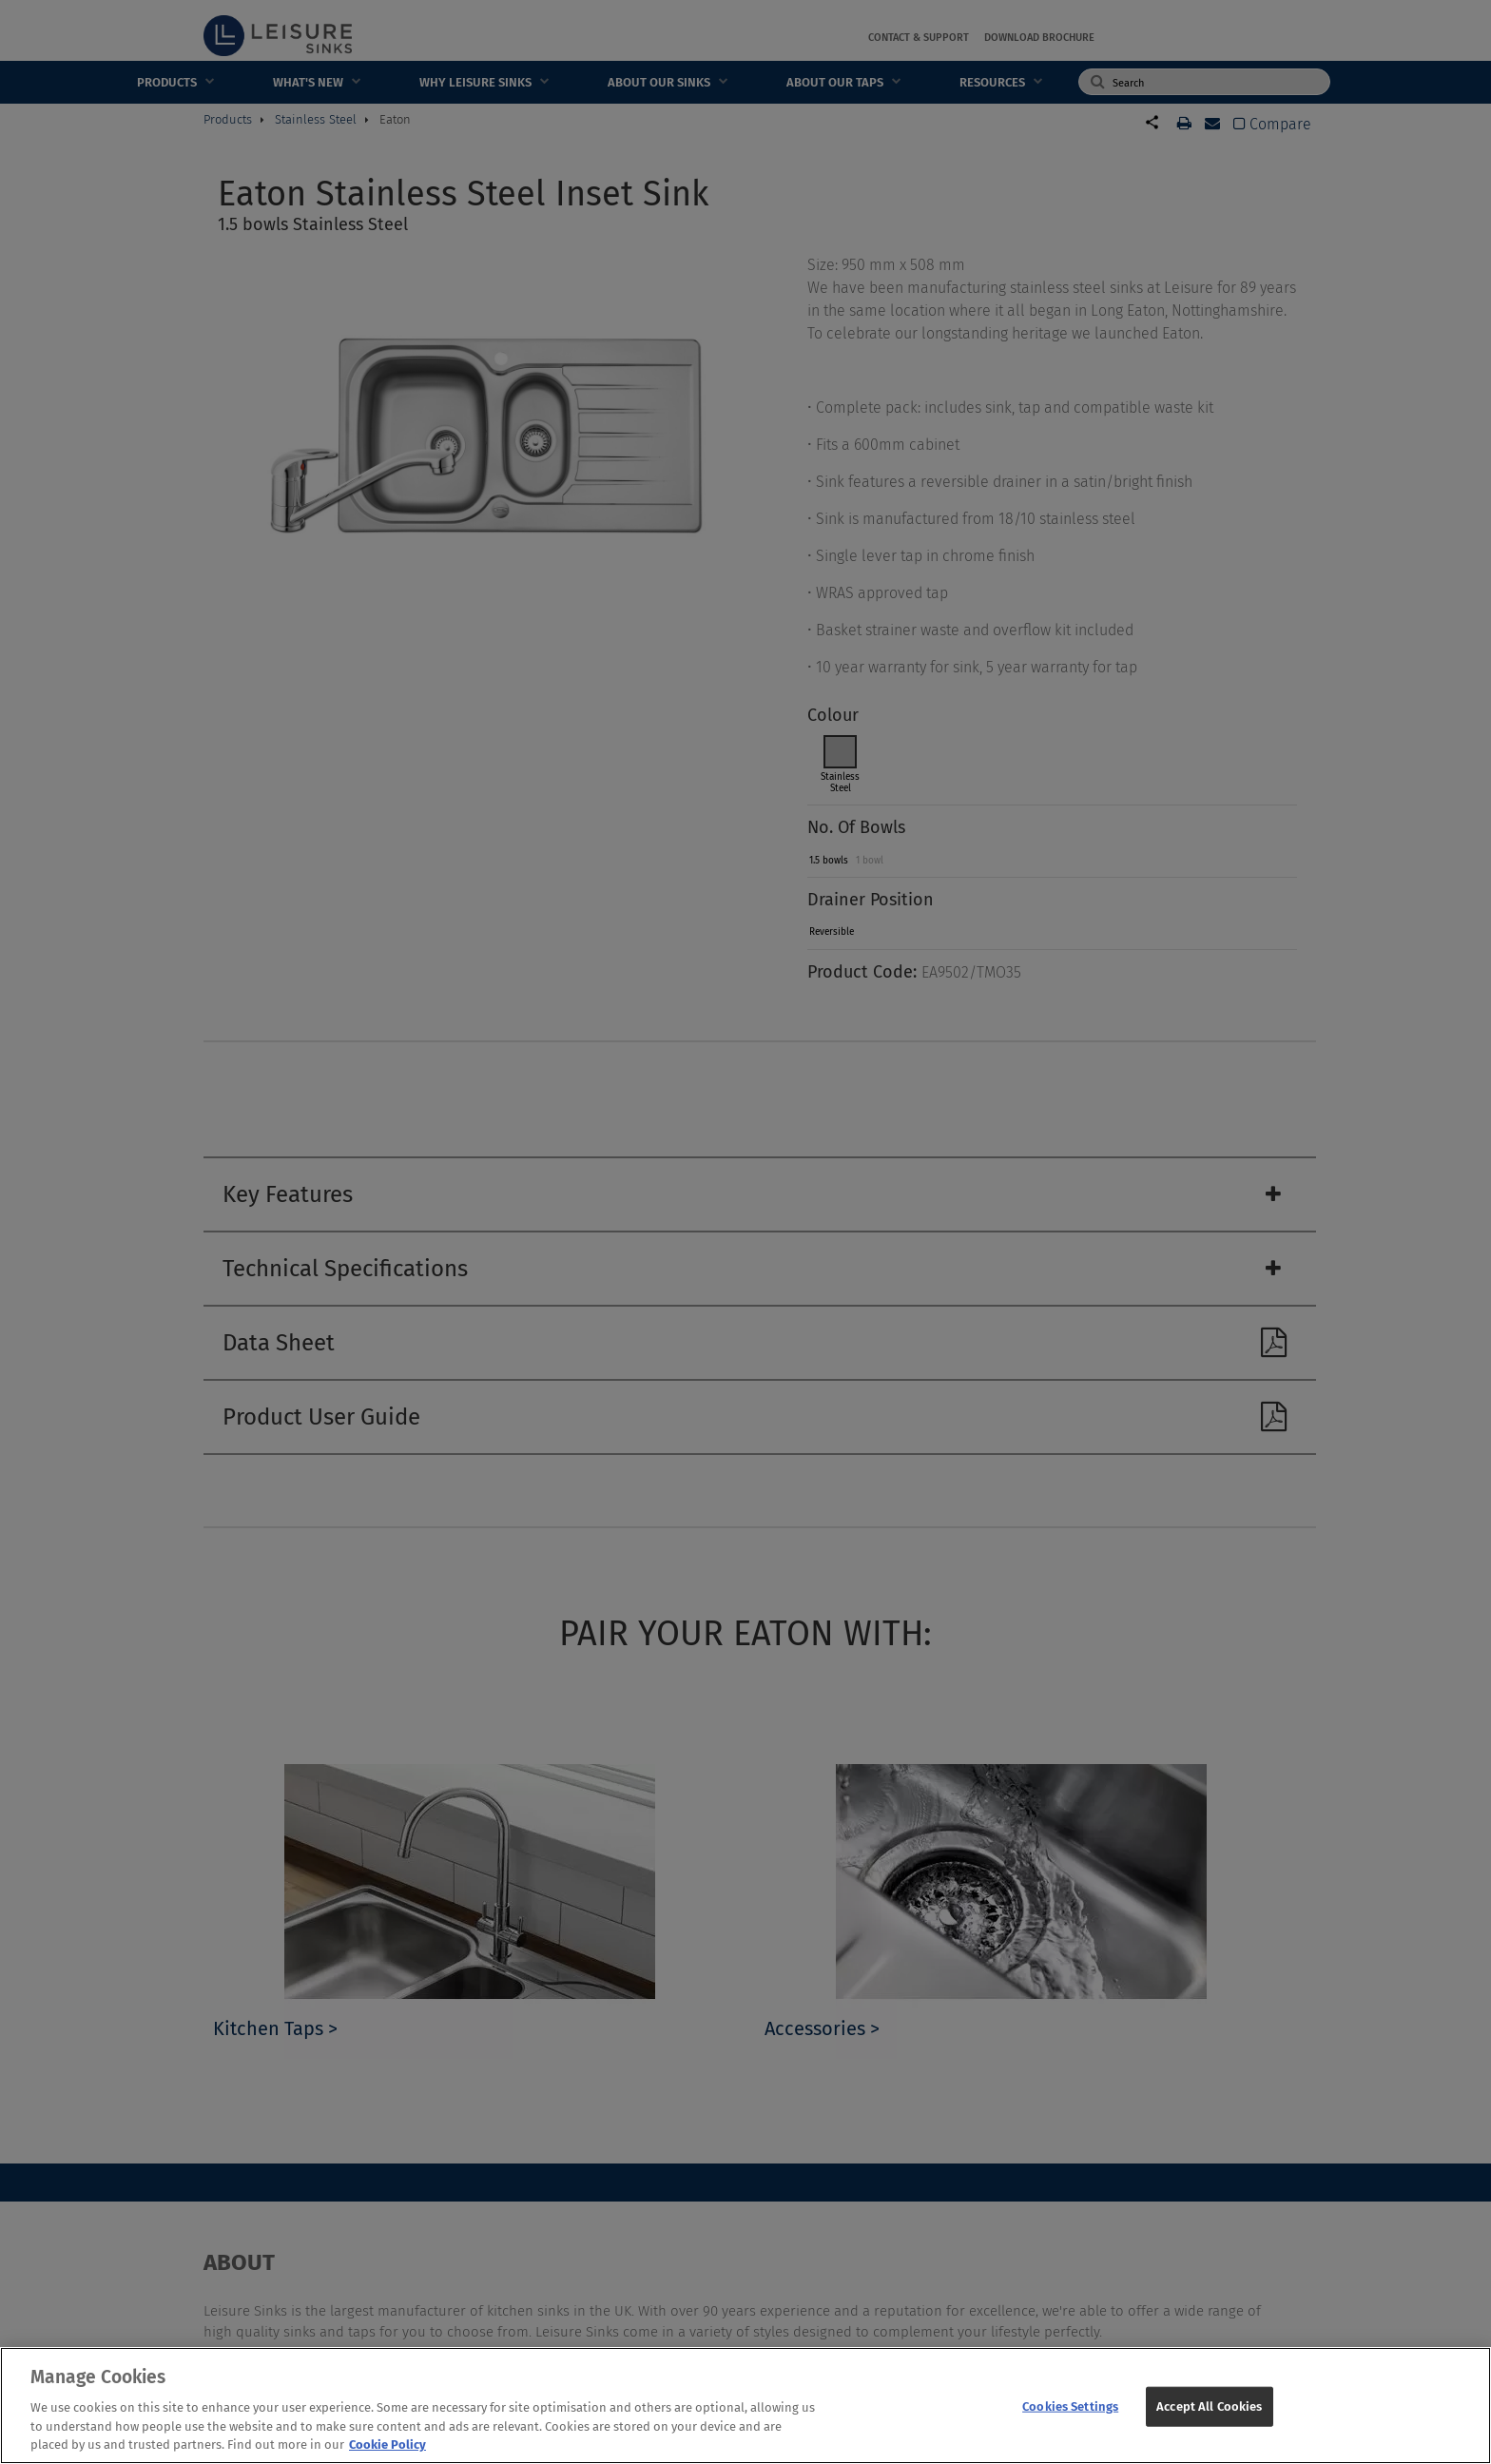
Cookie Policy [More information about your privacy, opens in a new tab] (387, 2452)
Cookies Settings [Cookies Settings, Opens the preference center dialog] (1070, 2413)
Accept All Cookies (1209, 2413)
